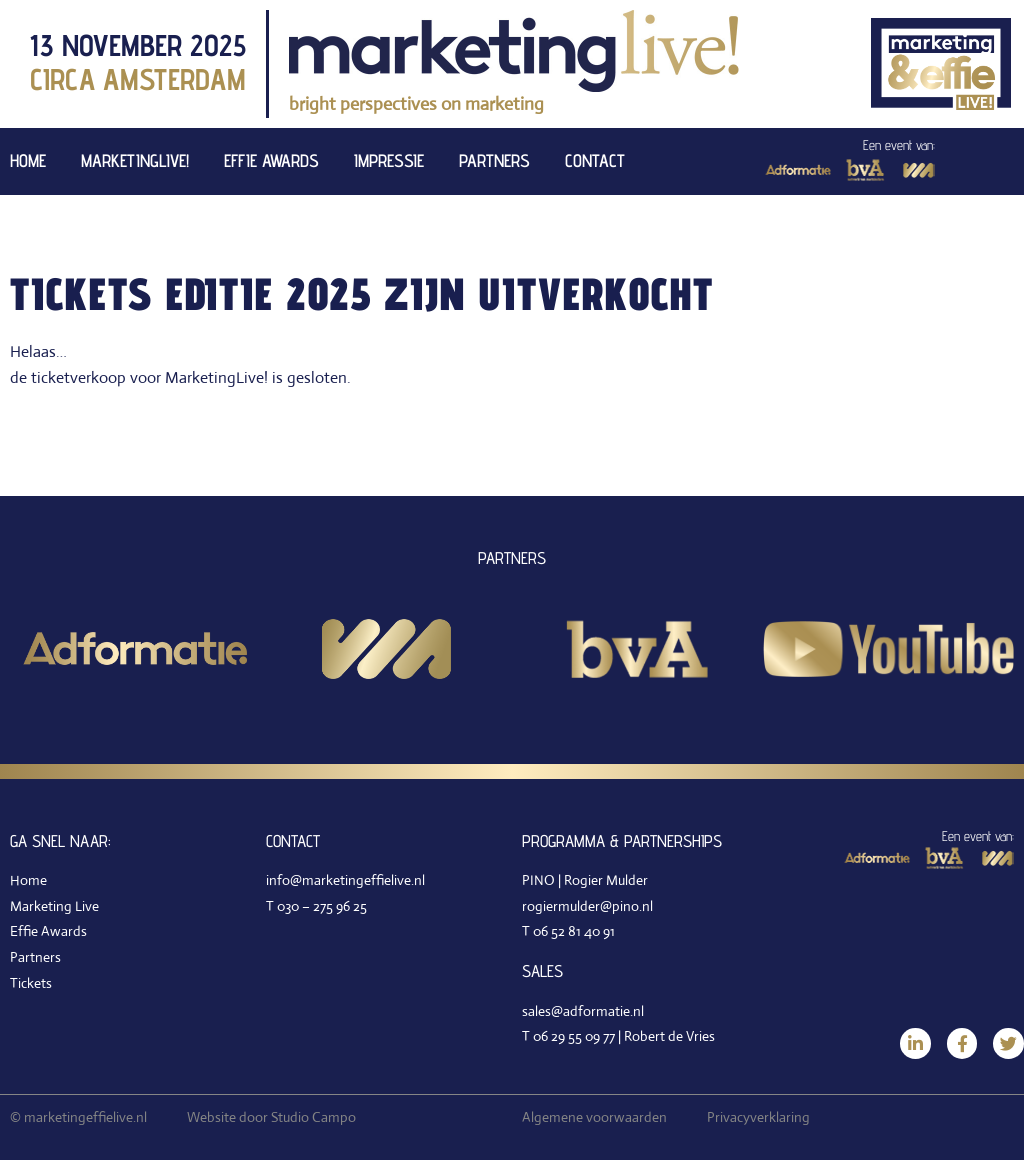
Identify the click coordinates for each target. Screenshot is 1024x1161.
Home (28, 160)
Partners (494, 160)
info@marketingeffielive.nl (345, 880)
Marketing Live (54, 906)
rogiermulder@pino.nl (587, 906)
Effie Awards (271, 160)
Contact (595, 160)
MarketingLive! (135, 160)
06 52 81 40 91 (574, 931)
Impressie (389, 160)
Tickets (31, 983)
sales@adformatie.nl (583, 1011)
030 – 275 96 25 (322, 906)
